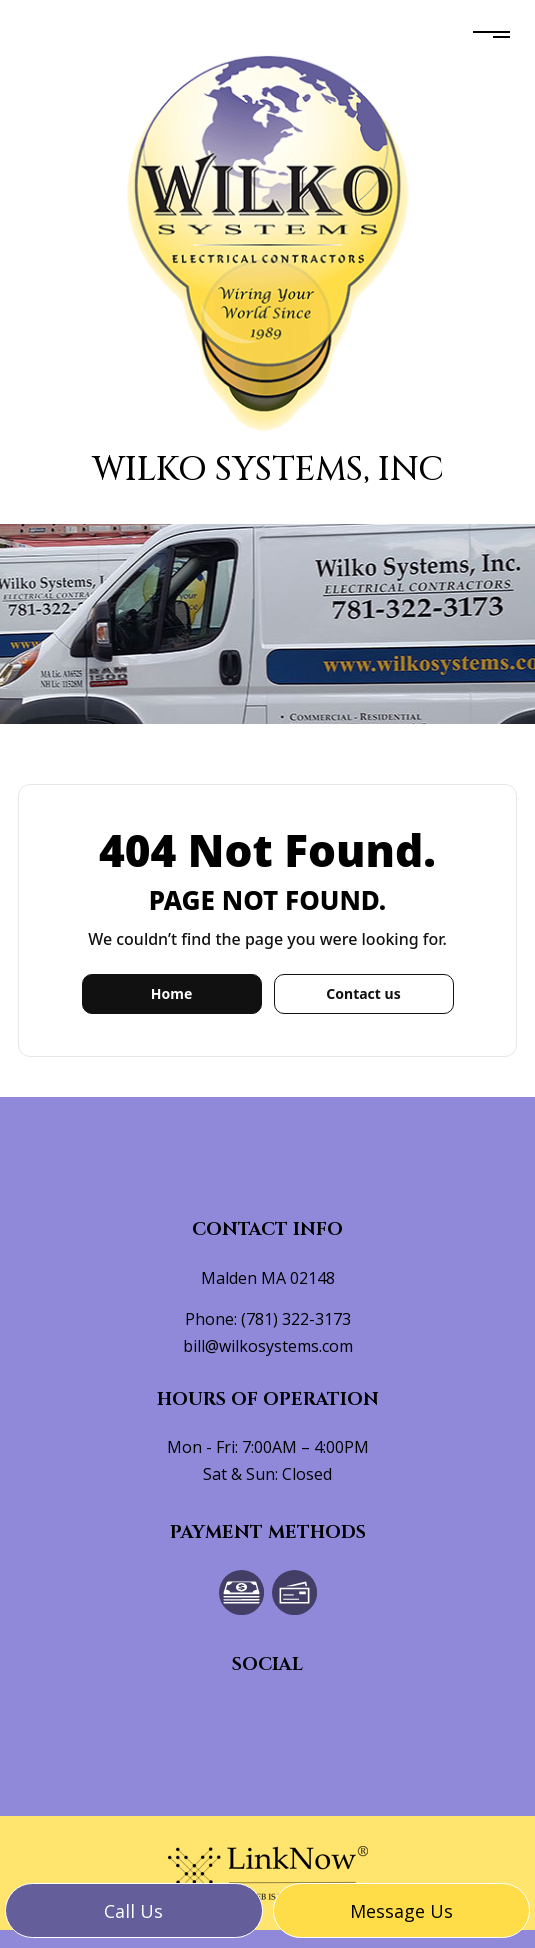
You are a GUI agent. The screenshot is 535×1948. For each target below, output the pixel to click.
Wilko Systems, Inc (268, 469)
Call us (133, 1911)
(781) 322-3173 (296, 1319)
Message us (401, 1911)
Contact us (363, 993)
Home (171, 993)
